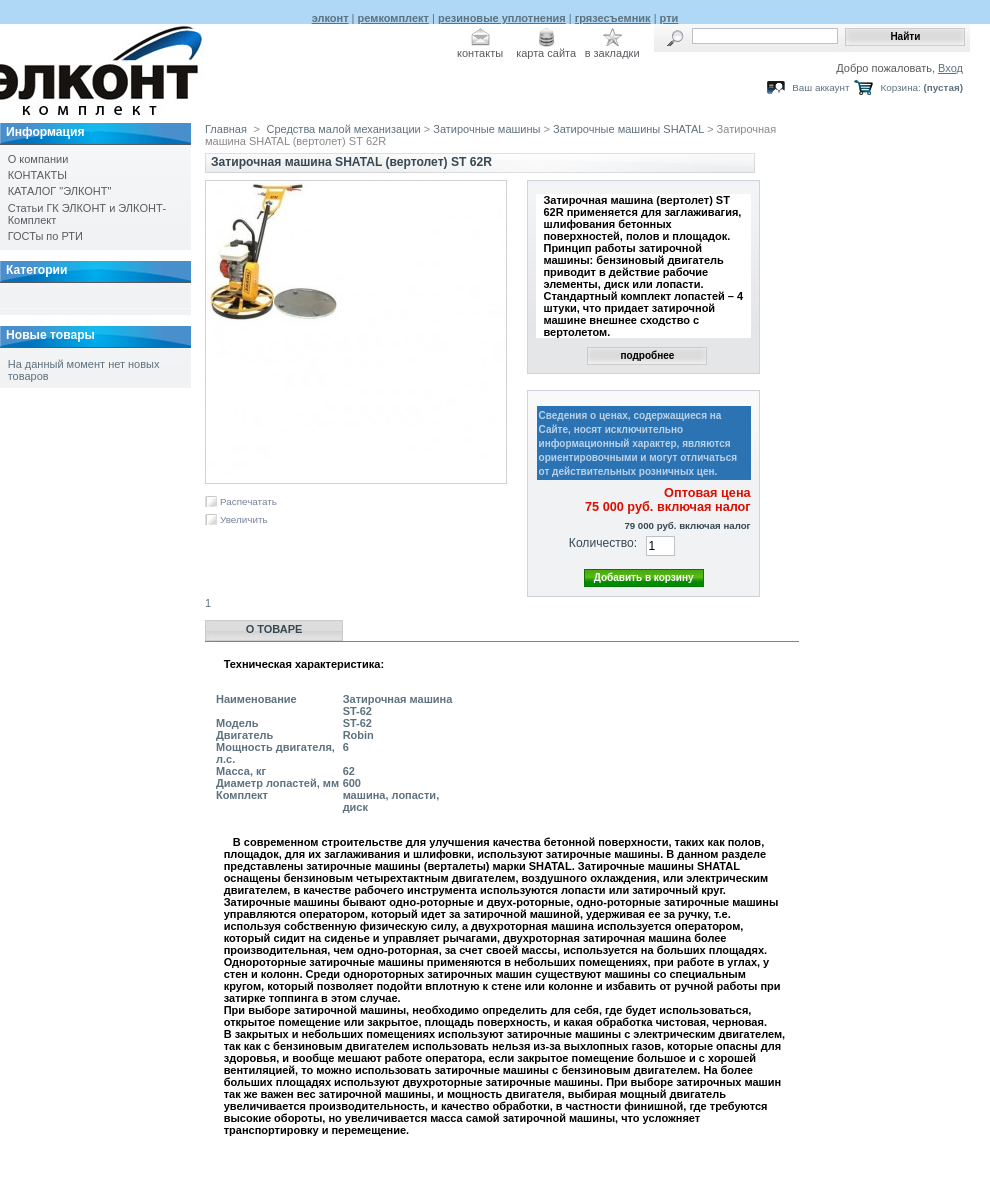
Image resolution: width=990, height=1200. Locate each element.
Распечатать (248, 501)
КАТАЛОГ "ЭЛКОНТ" (60, 191)
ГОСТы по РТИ (45, 236)
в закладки (612, 53)
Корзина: (900, 87)
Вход (950, 68)
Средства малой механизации (344, 129)
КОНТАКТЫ (37, 175)
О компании (38, 159)
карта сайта (546, 53)
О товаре (274, 629)
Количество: (603, 543)
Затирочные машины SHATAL (628, 129)
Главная (226, 129)
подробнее (647, 355)
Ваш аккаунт (820, 87)
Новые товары (50, 335)
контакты (480, 53)
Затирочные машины (486, 129)
